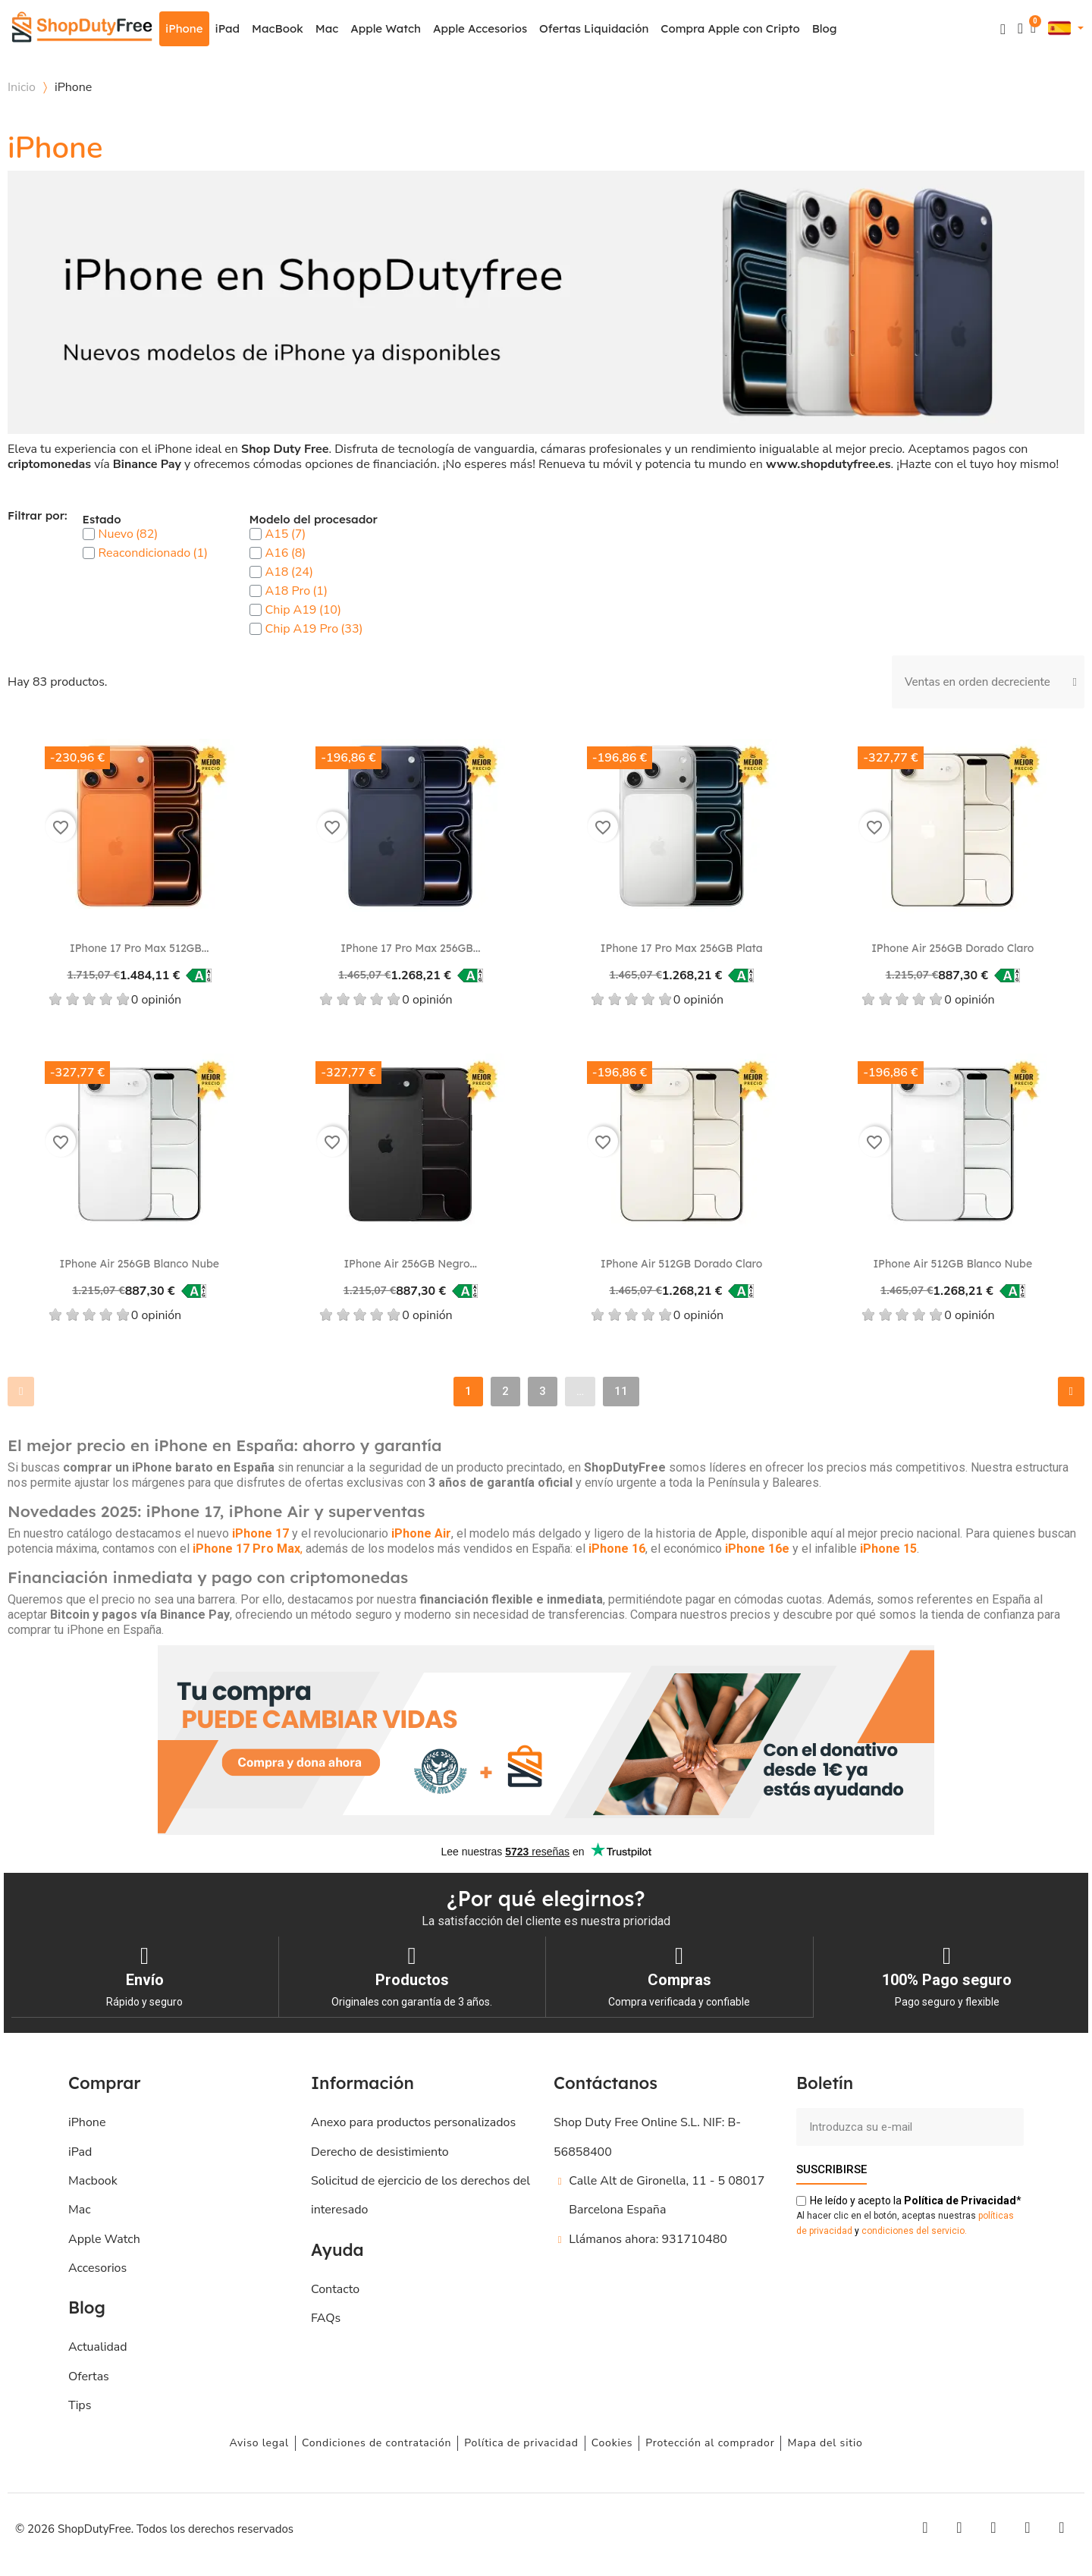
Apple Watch (385, 28)
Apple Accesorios (480, 28)
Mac (326, 28)
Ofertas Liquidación (593, 28)
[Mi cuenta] (1020, 28)
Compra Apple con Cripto (730, 28)
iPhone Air (421, 1533)
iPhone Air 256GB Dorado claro (952, 948)
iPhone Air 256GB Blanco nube (140, 1264)
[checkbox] (89, 534)
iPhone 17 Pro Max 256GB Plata (682, 948)
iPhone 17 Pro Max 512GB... (139, 948)
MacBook (277, 28)
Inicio (22, 87)
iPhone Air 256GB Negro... (410, 1264)
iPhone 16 (616, 1548)
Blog (824, 28)
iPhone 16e (757, 1548)
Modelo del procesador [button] (313, 520)
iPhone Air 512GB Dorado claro (681, 1264)
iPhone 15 (888, 1548)
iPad (227, 28)
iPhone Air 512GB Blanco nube (952, 1264)
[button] (1003, 29)
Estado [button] (102, 520)
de (960, 2200)
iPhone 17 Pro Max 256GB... (410, 948)
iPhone (184, 28)
